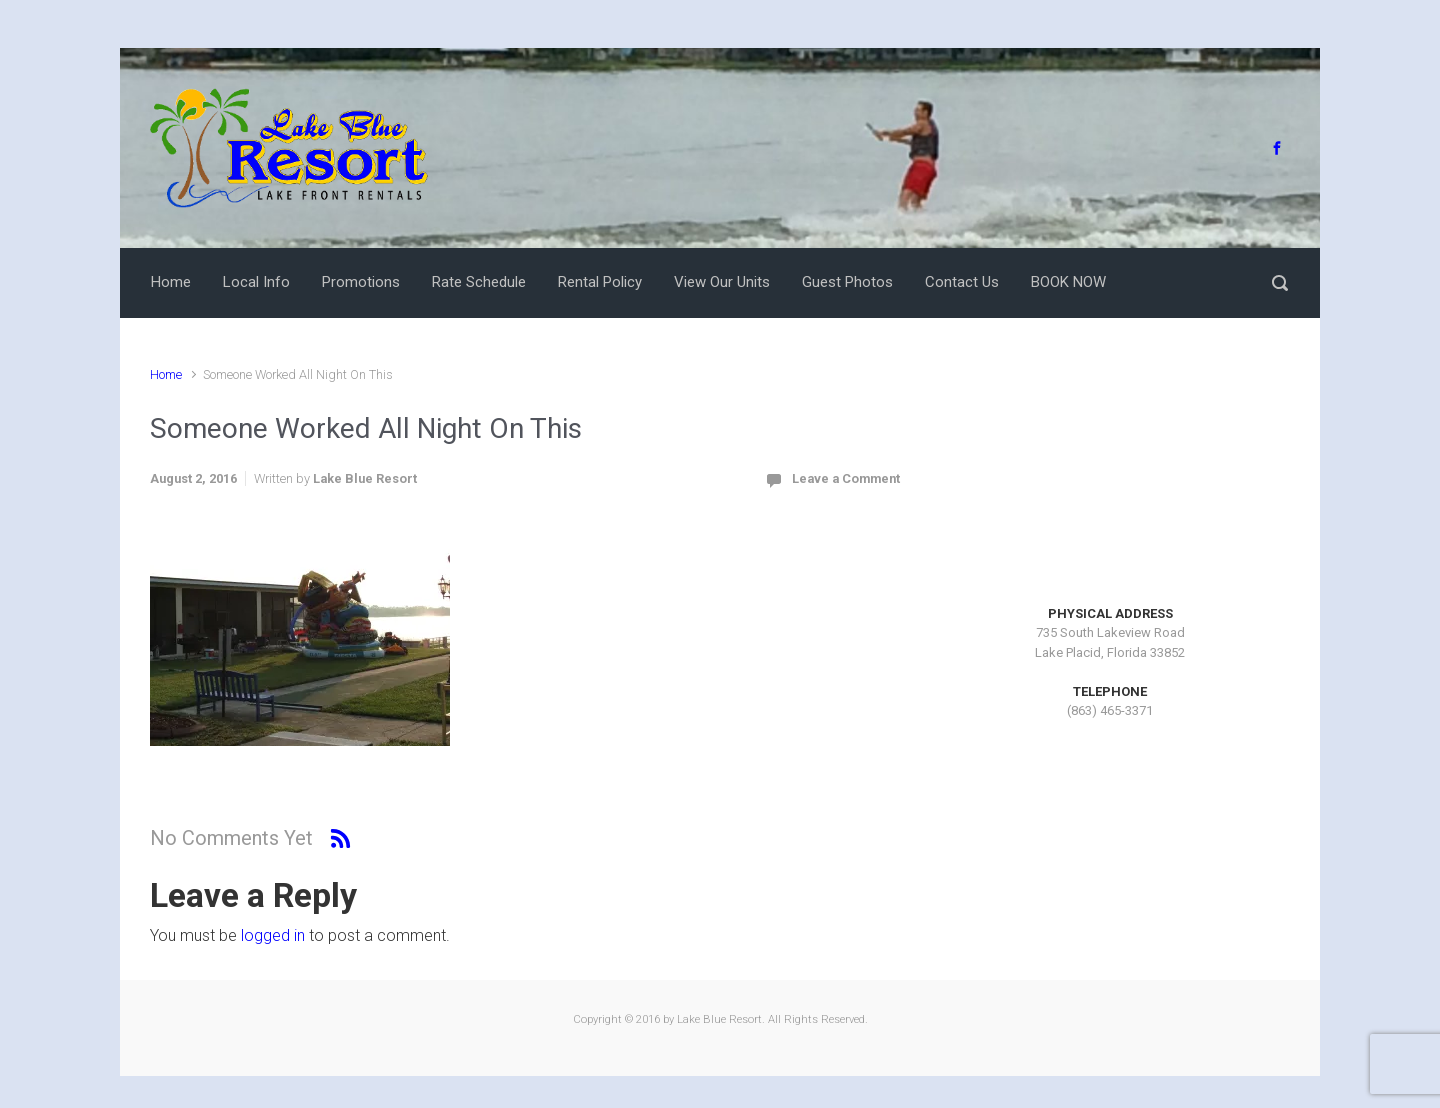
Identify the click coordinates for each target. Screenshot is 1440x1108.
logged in (273, 935)
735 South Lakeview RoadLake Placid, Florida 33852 (1110, 642)
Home (166, 374)
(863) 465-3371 (1110, 710)
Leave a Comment (846, 478)
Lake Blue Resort (365, 478)
